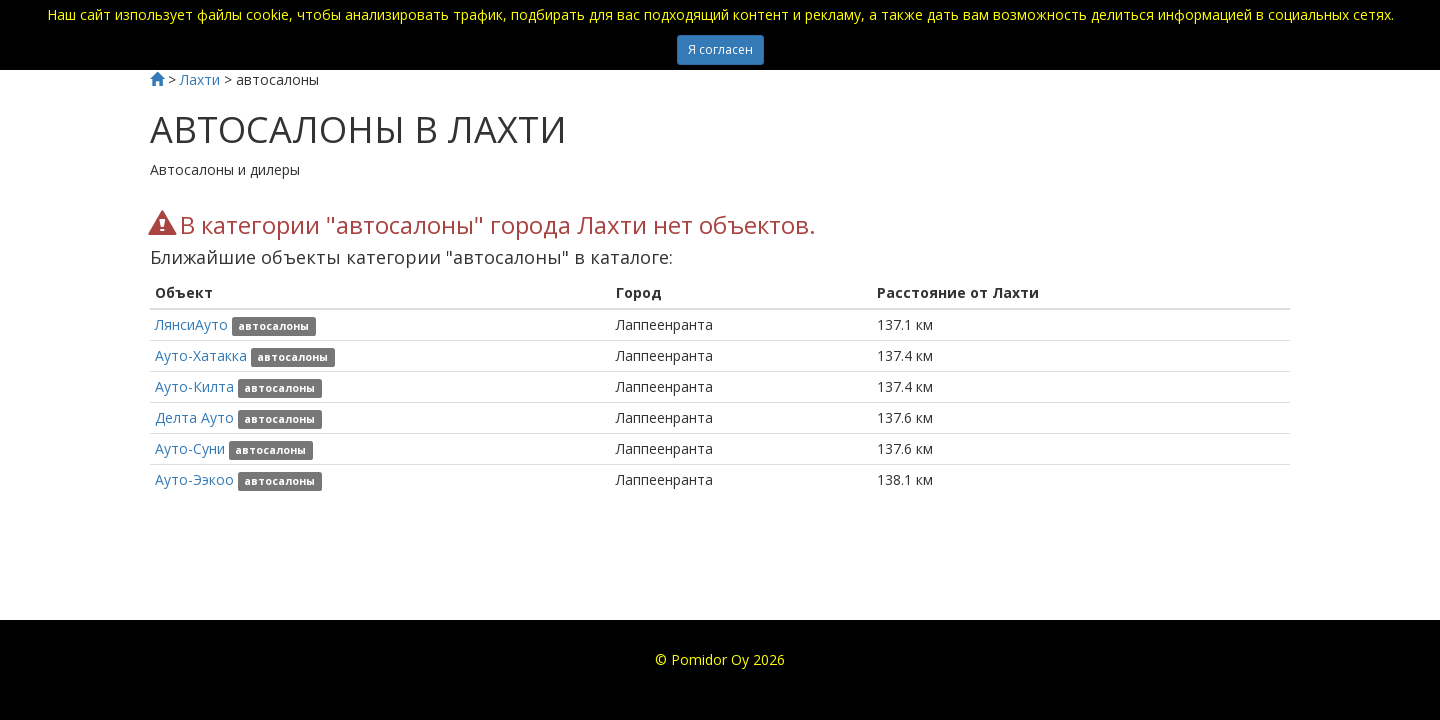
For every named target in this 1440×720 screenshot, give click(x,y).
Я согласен (720, 49)
